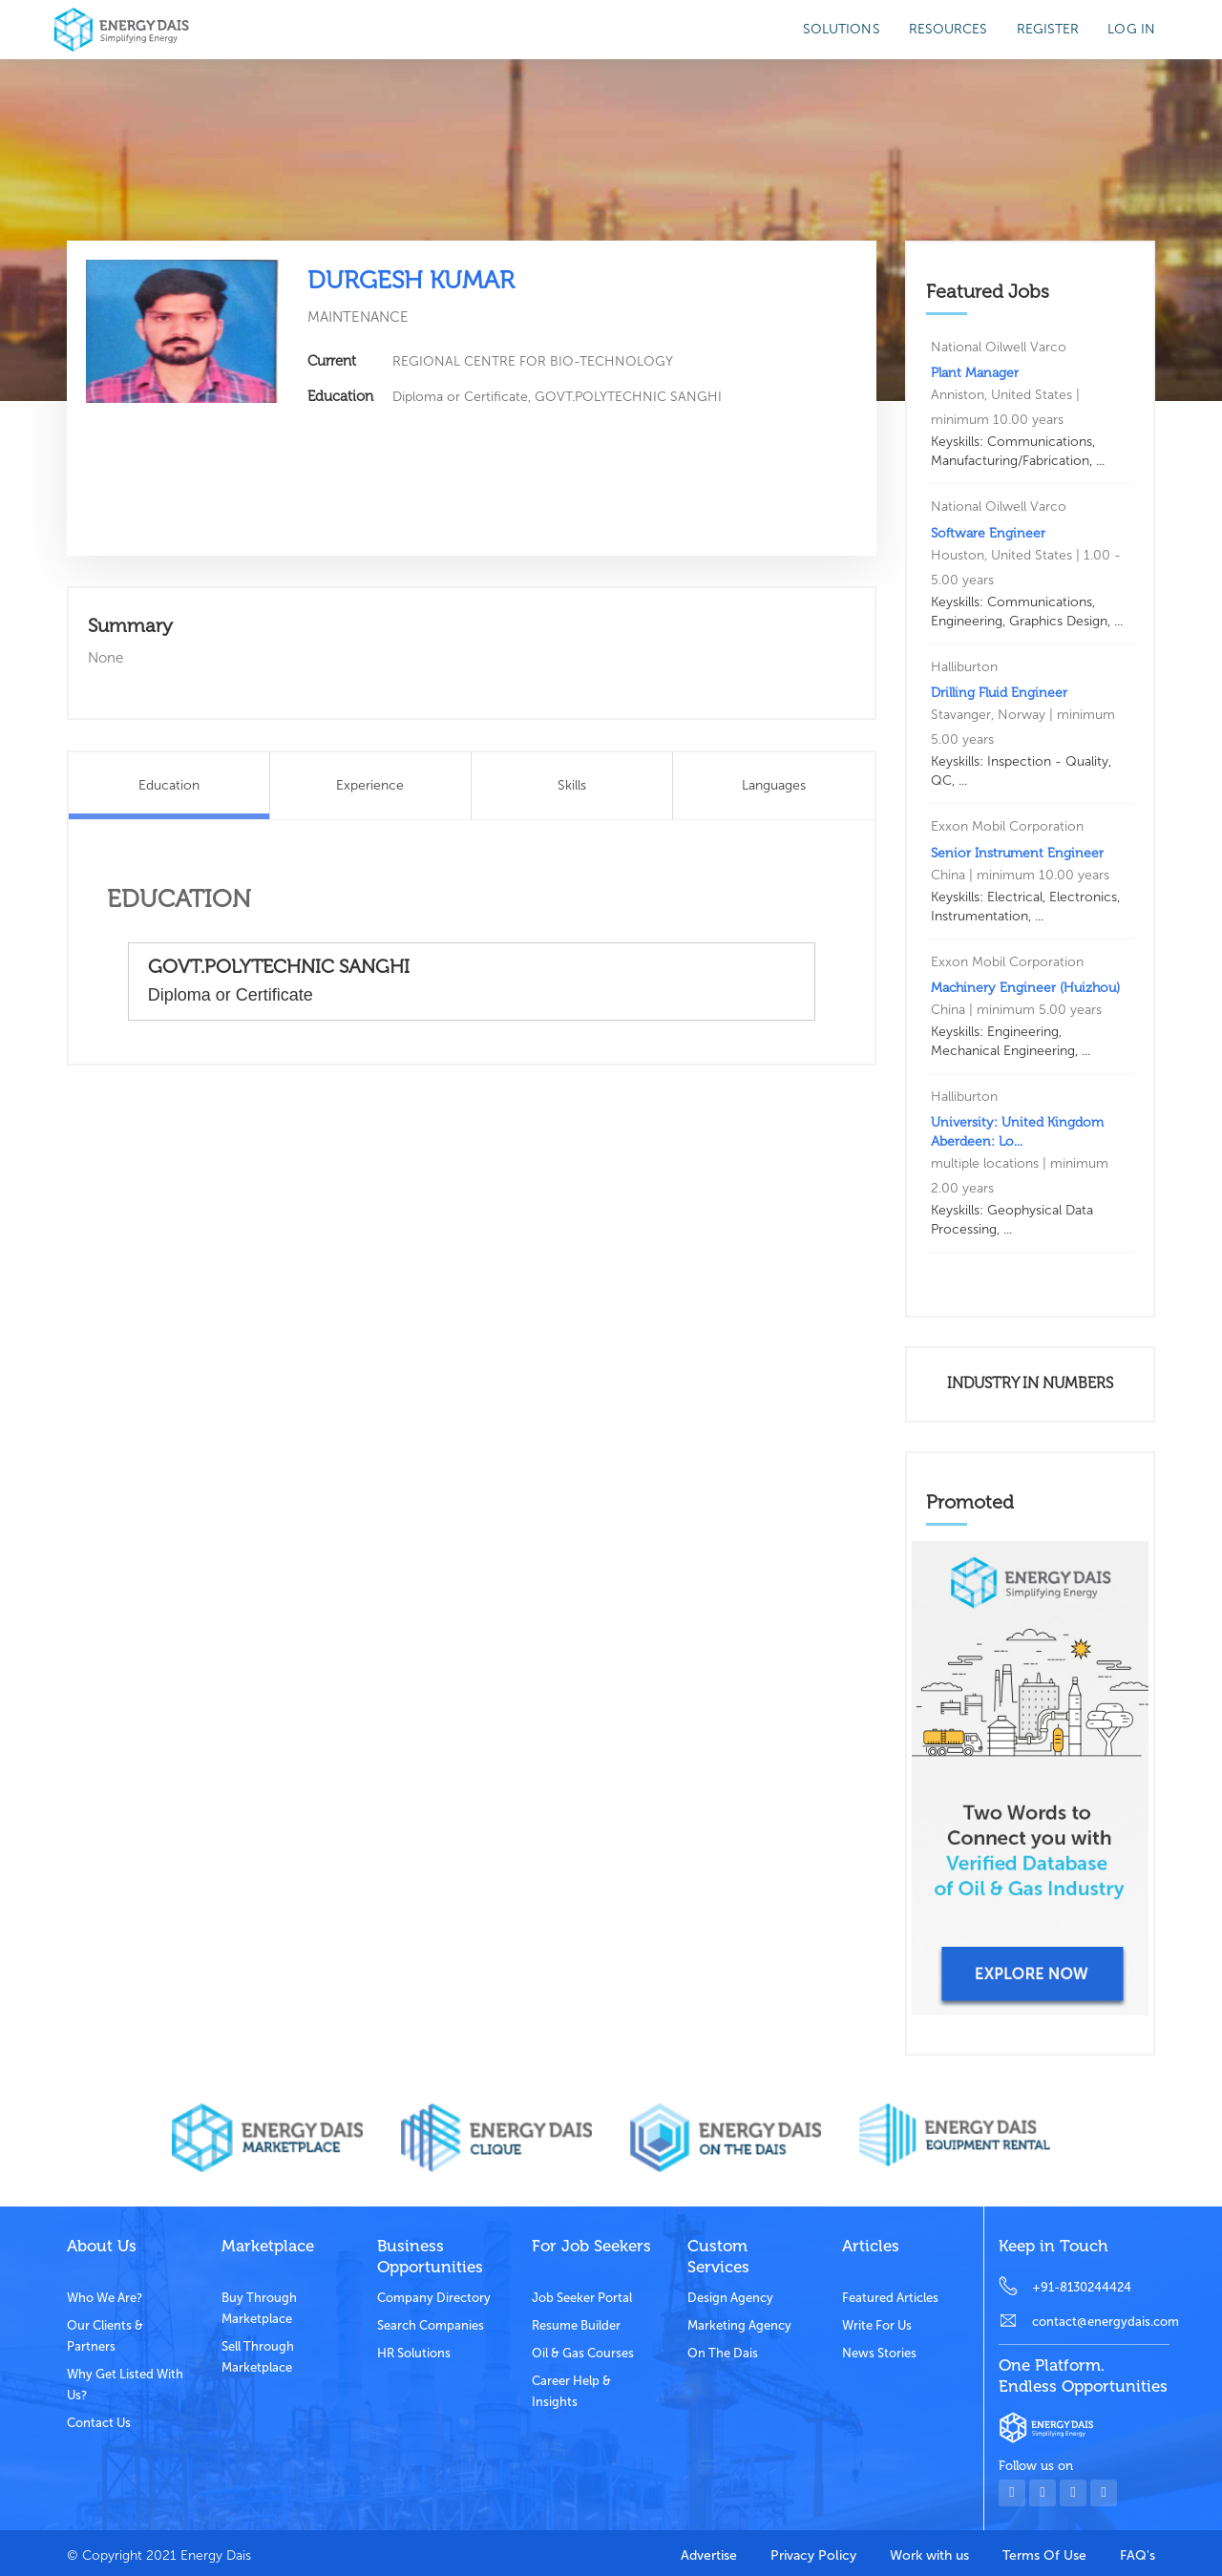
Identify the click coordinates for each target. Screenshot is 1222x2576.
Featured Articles (890, 2298)
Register (1048, 29)
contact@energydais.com (1100, 2321)
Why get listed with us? (125, 2384)
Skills (572, 785)
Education (169, 785)
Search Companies (430, 2325)
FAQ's (1137, 2555)
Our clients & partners (105, 2336)
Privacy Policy (813, 2555)
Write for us (877, 2325)
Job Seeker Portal (582, 2298)
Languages (774, 785)
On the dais (722, 2353)
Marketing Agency (739, 2325)
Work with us (929, 2555)
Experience (370, 785)
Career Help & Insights (571, 2391)
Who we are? (104, 2298)
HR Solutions (414, 2353)
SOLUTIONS (841, 29)
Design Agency (730, 2298)
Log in (1131, 29)
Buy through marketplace (259, 2308)
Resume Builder (576, 2325)
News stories (879, 2353)
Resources (948, 29)
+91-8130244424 (1081, 2287)
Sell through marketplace (257, 2357)
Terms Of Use (1044, 2555)
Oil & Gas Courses (583, 2353)
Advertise (709, 2555)
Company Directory (434, 2298)
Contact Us (99, 2423)
